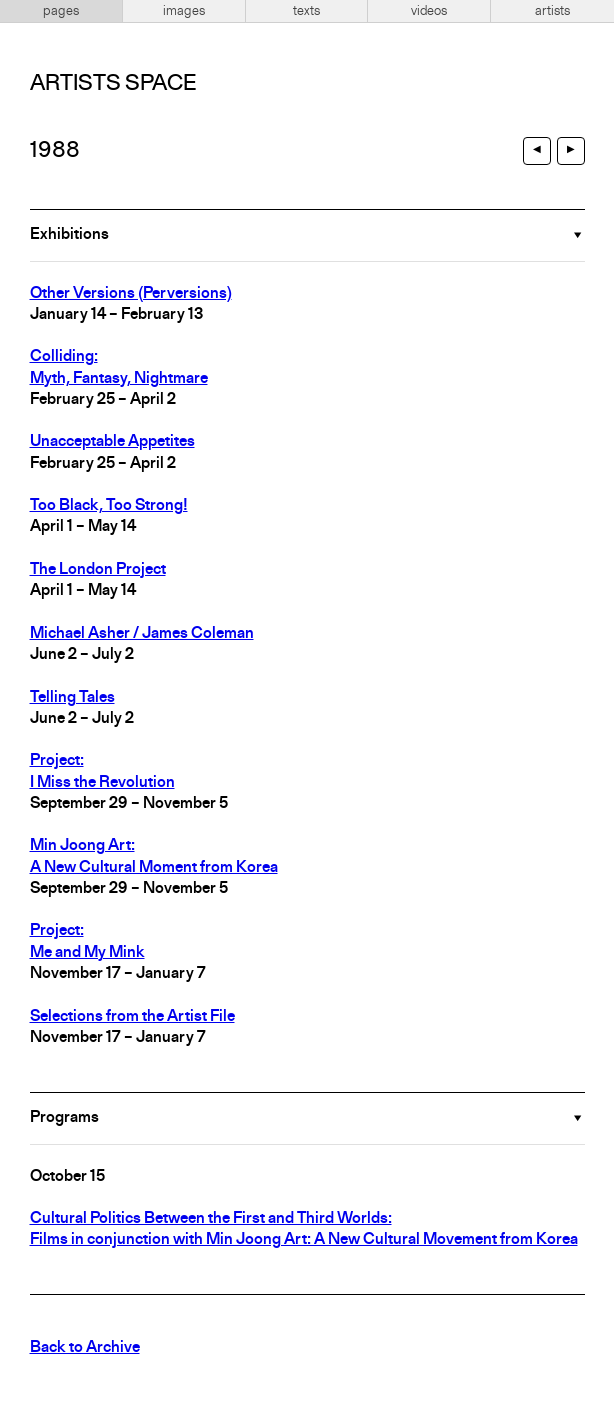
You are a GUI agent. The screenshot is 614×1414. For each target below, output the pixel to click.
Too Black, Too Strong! (109, 506)
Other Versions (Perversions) (131, 294)
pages (61, 11)
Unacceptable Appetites (112, 442)
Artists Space (113, 84)
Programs (64, 1118)
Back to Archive (85, 1348)
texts (306, 11)
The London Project (98, 570)
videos (429, 11)
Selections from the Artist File (132, 1017)
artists (552, 11)
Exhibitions (69, 235)
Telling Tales (72, 698)
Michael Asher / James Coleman (142, 634)
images (184, 11)
